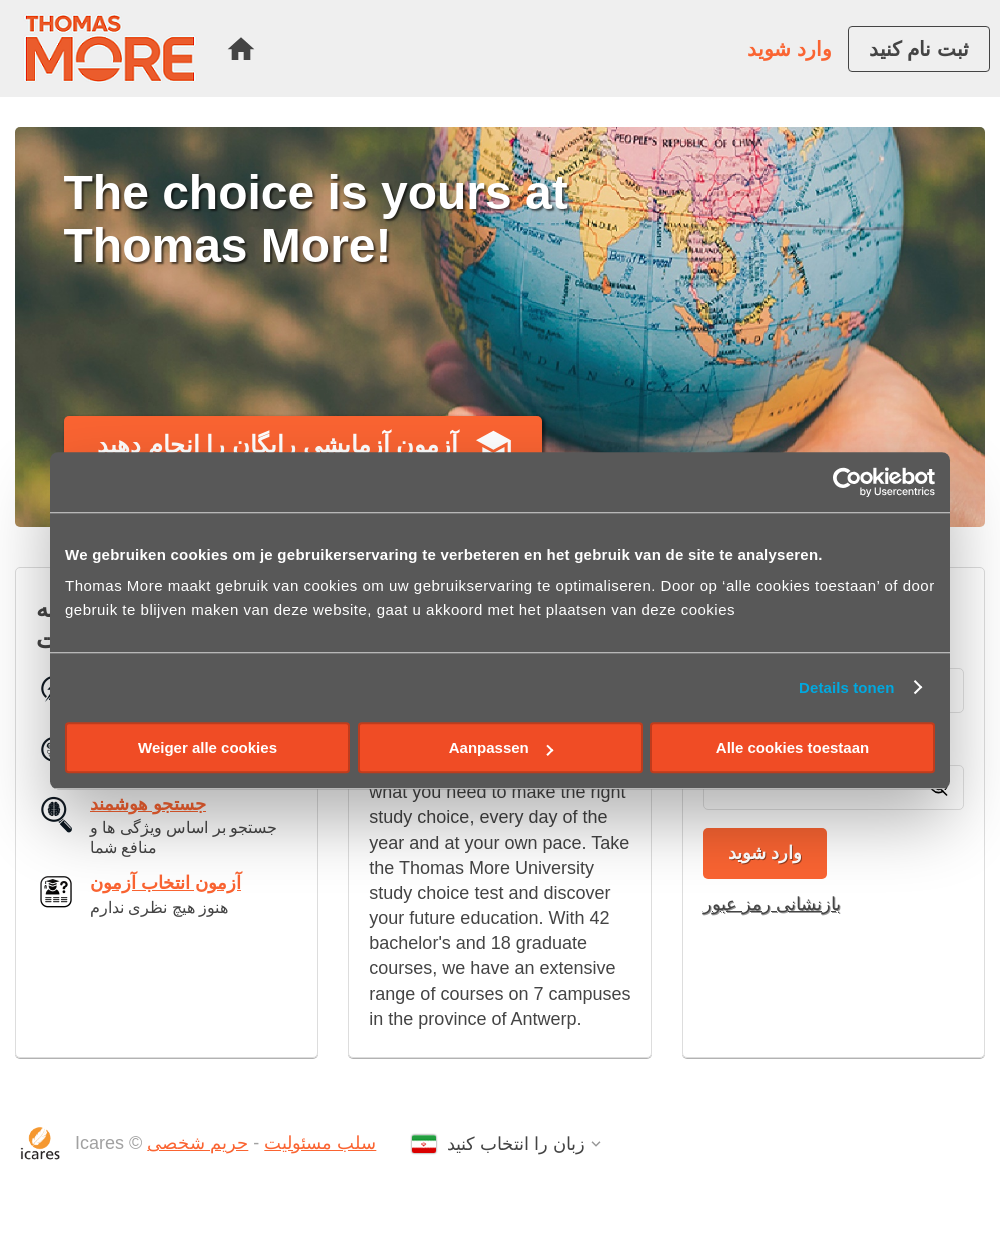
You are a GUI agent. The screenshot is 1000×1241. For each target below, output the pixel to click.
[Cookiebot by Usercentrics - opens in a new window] (847, 482)
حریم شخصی (197, 1143)
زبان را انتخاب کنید (516, 1144)
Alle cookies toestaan (792, 747)
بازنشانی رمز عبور (772, 904)
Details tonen (846, 687)
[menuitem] (241, 49)
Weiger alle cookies (207, 747)
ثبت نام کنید (919, 49)
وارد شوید (789, 49)
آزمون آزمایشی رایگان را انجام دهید (277, 444)
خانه (241, 49)
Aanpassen (501, 747)
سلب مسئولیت (320, 1143)
